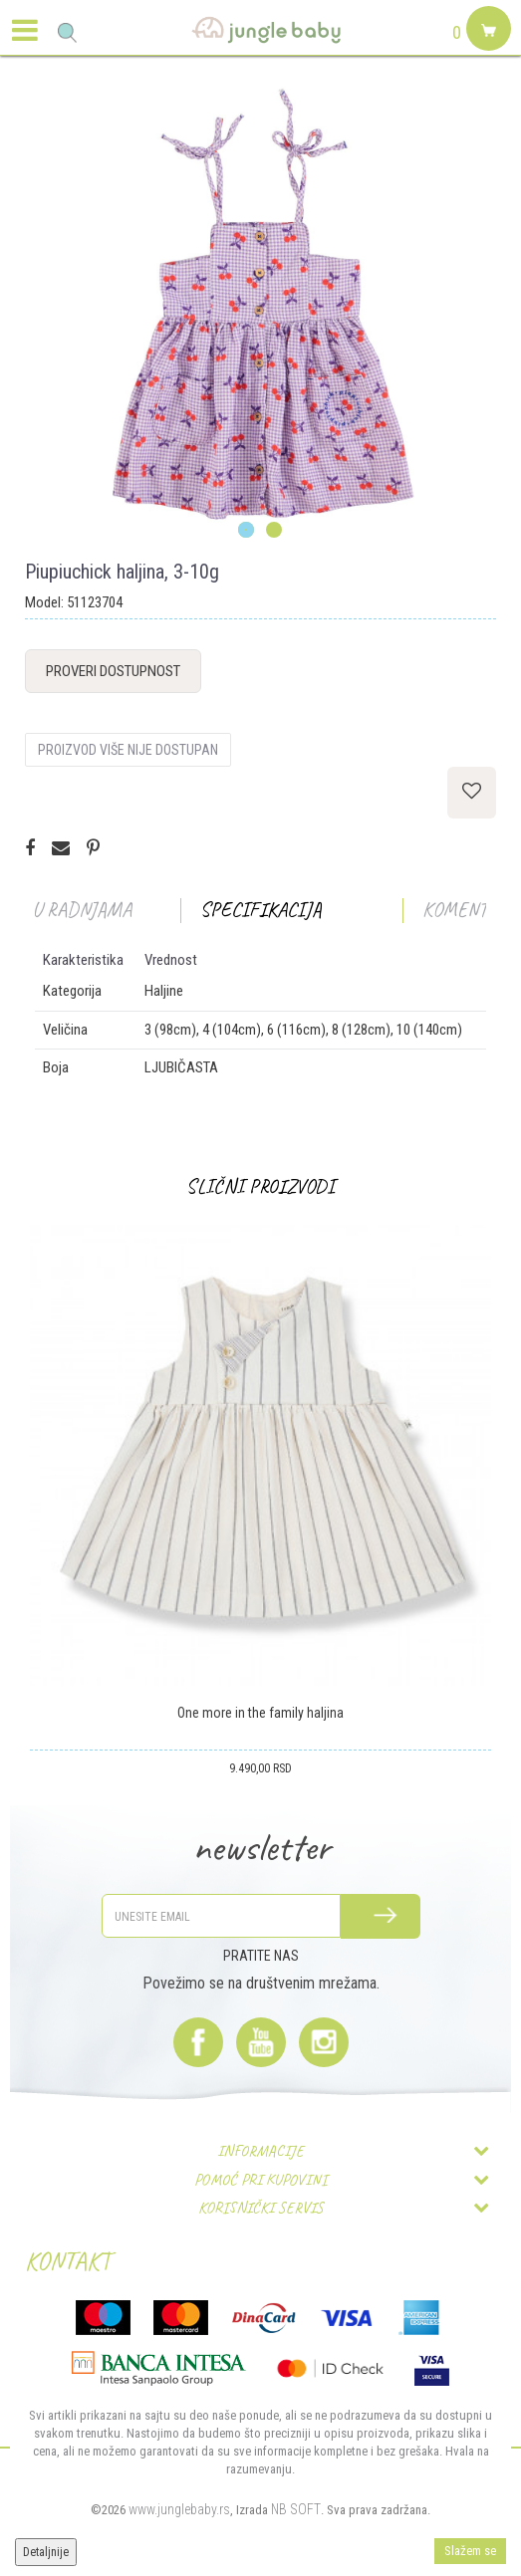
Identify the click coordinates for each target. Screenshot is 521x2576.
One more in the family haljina (260, 1713)
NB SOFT (296, 2509)
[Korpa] (486, 52)
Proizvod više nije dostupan (128, 750)
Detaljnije (46, 2552)
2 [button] (274, 531)
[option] (260, 306)
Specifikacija (261, 909)
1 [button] (246, 531)
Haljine (163, 991)
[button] (67, 32)
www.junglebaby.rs (179, 2509)
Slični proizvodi (260, 1186)
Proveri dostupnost (113, 671)
